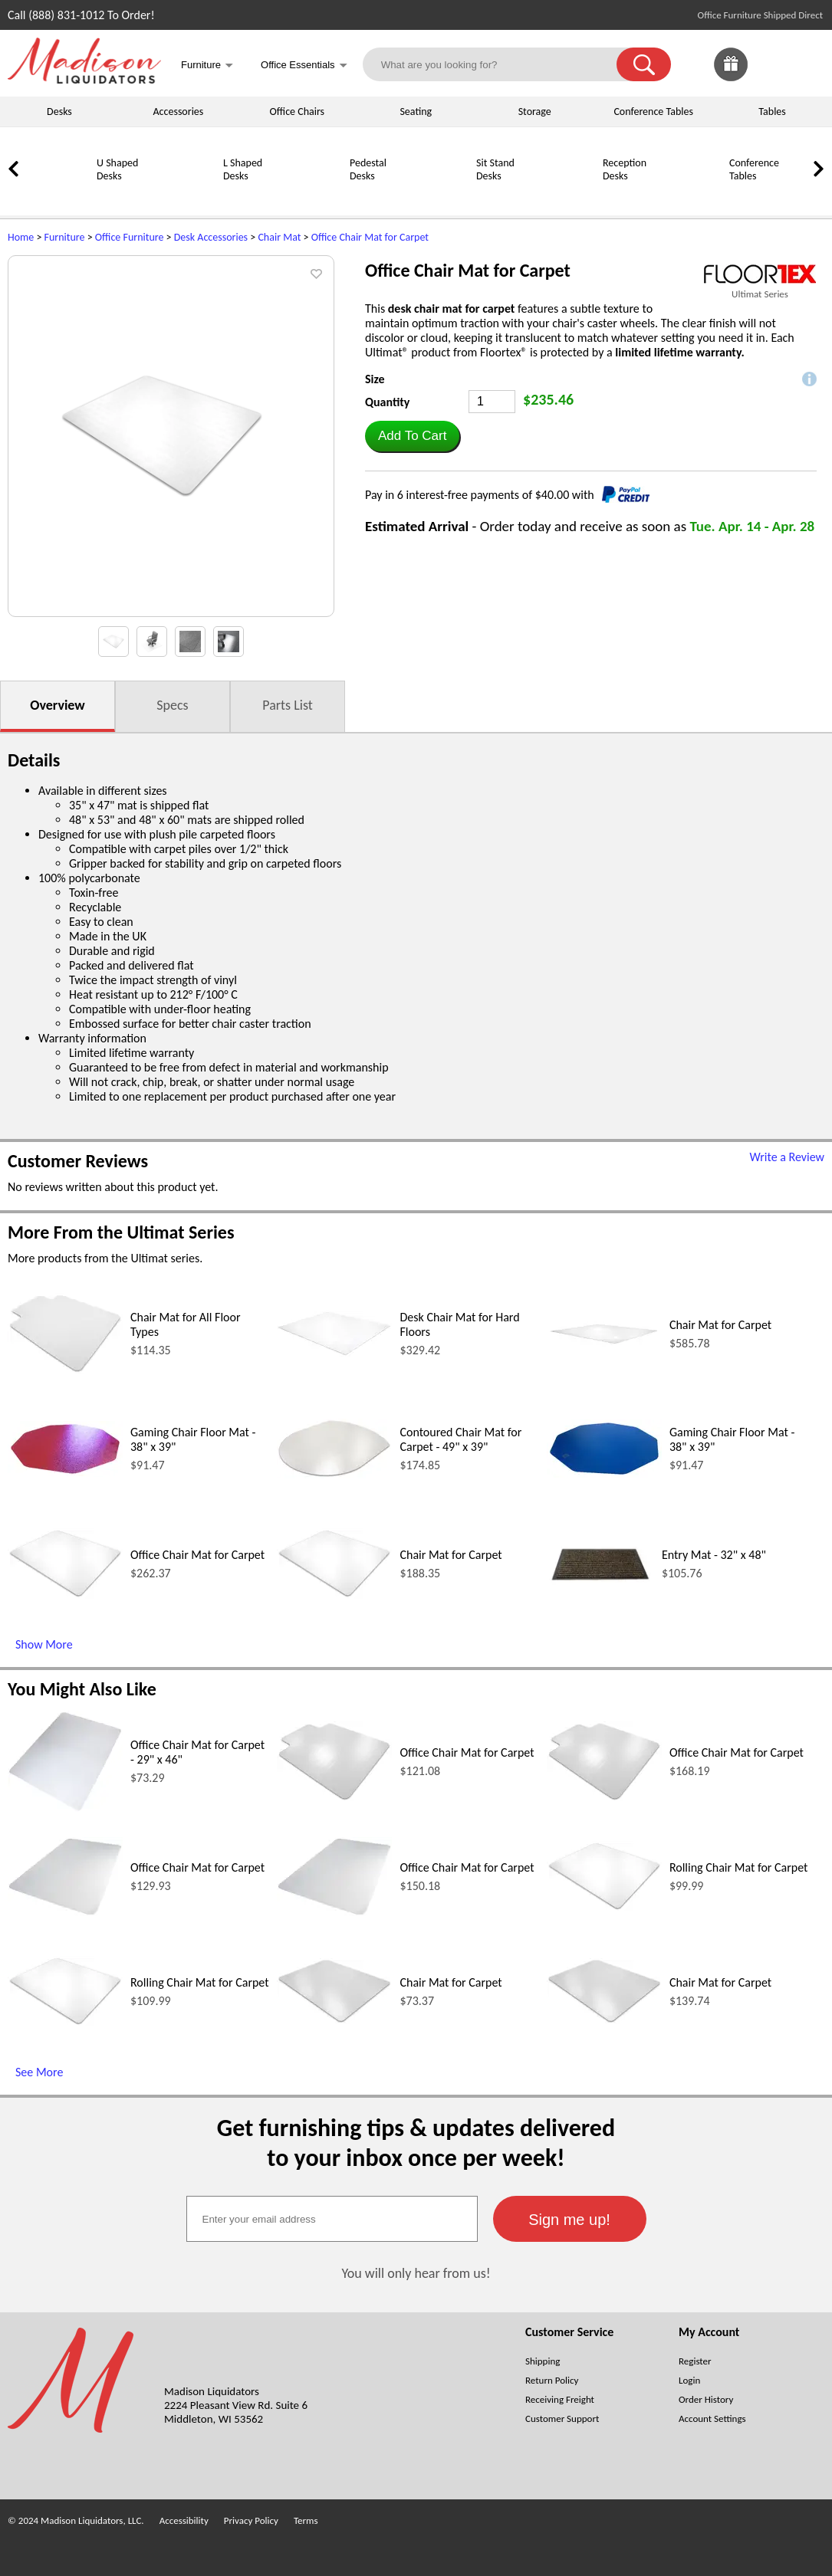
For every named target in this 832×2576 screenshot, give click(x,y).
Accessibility (184, 2520)
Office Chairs (297, 111)
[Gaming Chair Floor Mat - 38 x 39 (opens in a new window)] (65, 1472)
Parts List (287, 705)
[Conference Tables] (690, 196)
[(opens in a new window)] (760, 274)
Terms (306, 2520)
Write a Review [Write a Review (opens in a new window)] (786, 1157)
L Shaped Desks (242, 169)
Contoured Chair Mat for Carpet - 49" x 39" (460, 1439)
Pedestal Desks (368, 169)
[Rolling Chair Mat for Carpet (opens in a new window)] (604, 1907)
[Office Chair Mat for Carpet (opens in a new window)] (65, 1594)
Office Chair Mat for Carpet (370, 237)
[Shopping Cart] (807, 64)
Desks (59, 111)
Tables (771, 111)
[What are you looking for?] (499, 64)
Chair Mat (279, 237)
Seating (416, 111)
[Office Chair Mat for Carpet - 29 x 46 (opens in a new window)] (65, 1807)
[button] (644, 64)
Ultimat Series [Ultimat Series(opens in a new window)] (760, 294)
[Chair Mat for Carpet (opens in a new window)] (604, 1343)
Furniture (64, 237)
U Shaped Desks (117, 169)
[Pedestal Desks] (310, 196)
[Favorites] (769, 77)
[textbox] (332, 2219)
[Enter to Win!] (731, 77)
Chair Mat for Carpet (720, 1325)
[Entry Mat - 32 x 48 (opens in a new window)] (600, 1613)
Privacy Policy (251, 2520)
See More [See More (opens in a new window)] (39, 2072)
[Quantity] (492, 401)
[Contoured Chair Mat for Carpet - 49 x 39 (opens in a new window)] (334, 1474)
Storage (534, 111)
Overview (57, 705)
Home (21, 237)
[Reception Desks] (563, 196)
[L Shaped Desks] (184, 196)
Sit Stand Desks (495, 169)
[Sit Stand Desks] (437, 196)
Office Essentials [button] (304, 66)
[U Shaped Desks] (57, 196)
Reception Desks (624, 169)
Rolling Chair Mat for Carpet (738, 1867)
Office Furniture (129, 237)
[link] (807, 64)
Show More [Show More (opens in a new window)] (44, 1644)
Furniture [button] (207, 66)
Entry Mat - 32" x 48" (714, 1554)
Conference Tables (653, 111)
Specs (172, 705)
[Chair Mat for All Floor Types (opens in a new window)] (65, 1370)
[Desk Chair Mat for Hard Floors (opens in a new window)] (334, 1352)
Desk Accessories (211, 237)
